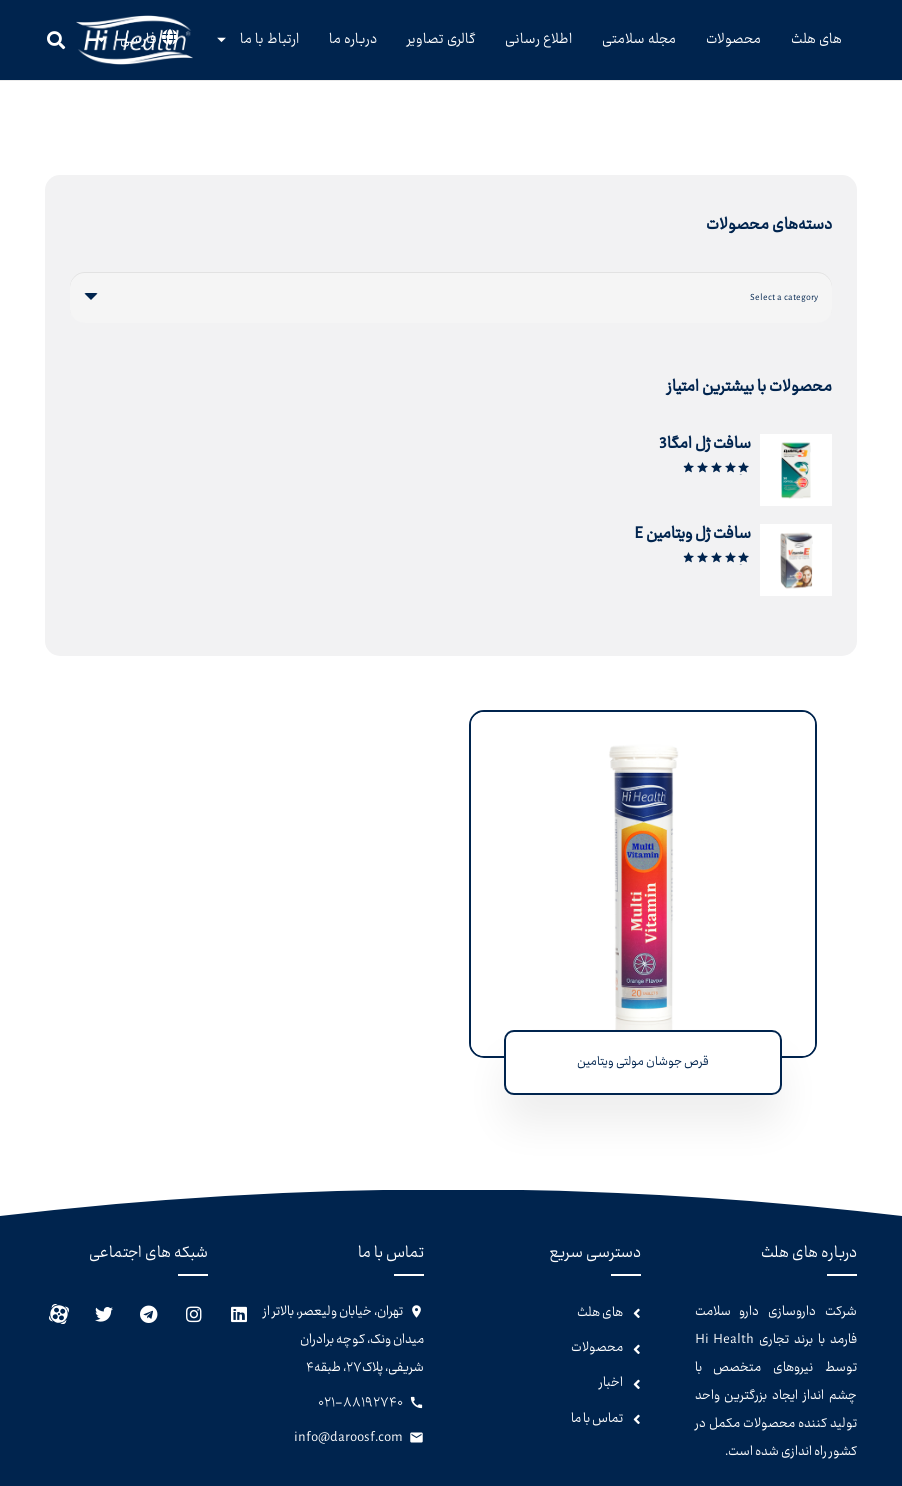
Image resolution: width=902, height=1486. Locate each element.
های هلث (600, 1313)
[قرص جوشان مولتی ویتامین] (643, 725)
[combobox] (451, 297)
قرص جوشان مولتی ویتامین (643, 1062)
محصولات (597, 1348)
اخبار (611, 1383)
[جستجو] (56, 40)
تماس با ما (597, 1419)
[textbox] (784, 296)
